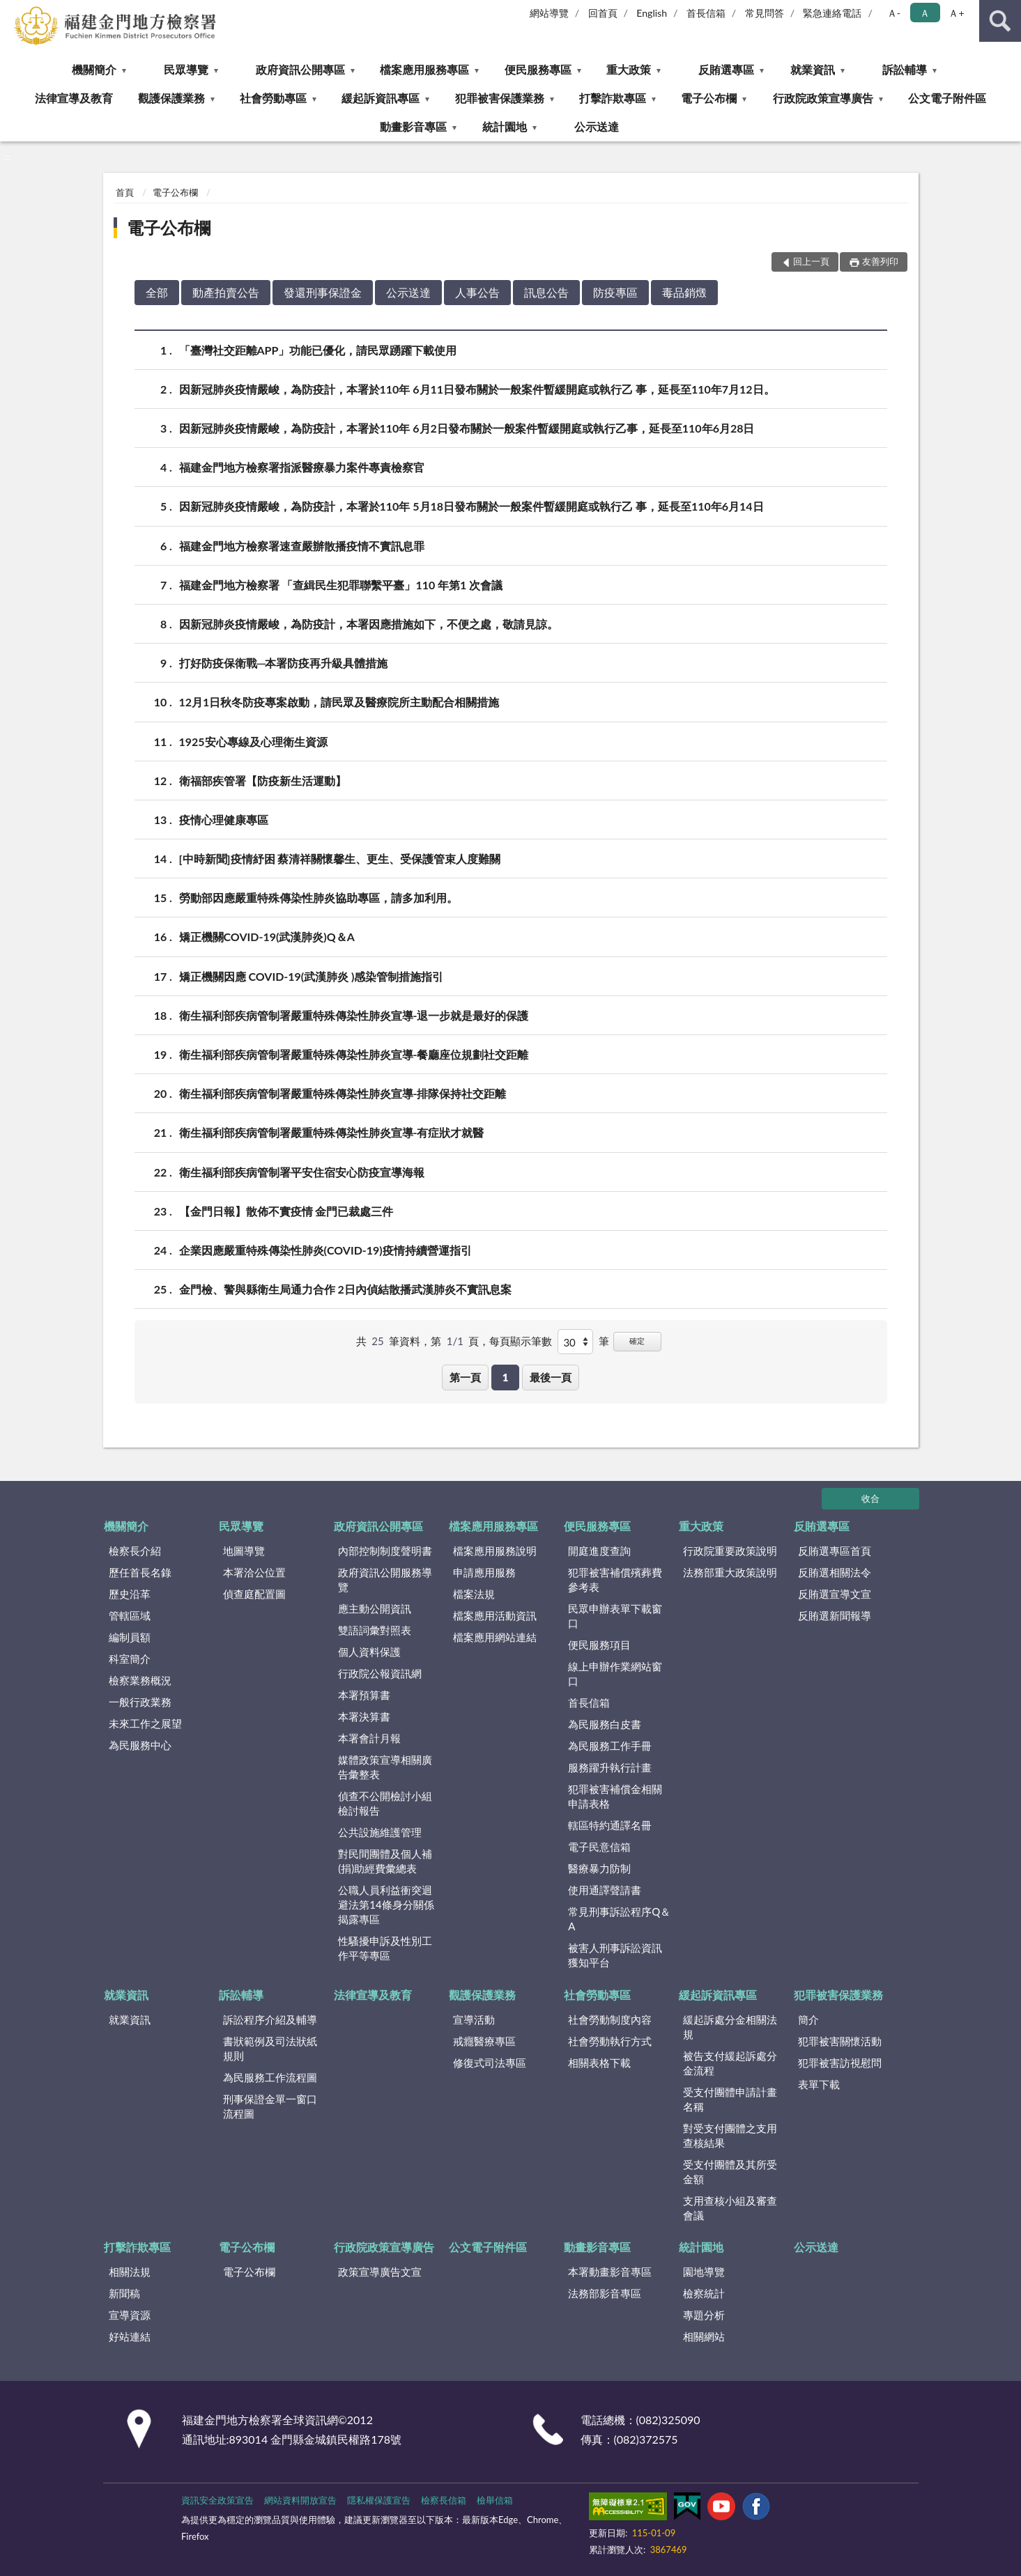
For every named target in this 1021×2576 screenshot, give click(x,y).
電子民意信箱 (599, 1846)
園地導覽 (704, 2271)
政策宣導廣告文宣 (380, 2271)
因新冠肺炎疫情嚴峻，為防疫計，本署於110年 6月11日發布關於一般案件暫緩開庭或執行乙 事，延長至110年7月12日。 (477, 389)
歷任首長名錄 (140, 1572)
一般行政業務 (140, 1702)
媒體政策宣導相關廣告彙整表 (385, 1766)
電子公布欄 (709, 97)
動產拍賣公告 (225, 292)
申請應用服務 (484, 1572)
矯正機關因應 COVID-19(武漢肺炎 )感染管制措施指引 (311, 976)
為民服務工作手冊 (610, 1745)
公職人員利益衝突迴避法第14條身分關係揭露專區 (385, 1904)
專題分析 (704, 2315)
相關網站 (704, 2336)
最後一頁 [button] (550, 1377)
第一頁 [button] (465, 1377)
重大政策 (628, 69)
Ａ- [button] (893, 13)
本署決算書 (364, 1716)
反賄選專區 (726, 69)
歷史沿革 (130, 1594)
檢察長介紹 (135, 1550)
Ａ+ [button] (956, 13)
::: (11, 10)
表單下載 (819, 2084)
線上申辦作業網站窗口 (615, 1673)
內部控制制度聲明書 (385, 1550)
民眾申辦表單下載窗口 (615, 1615)
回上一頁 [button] (811, 261)
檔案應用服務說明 (495, 1550)
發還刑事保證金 (323, 292)
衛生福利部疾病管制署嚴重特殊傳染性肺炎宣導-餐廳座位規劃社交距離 (354, 1054)
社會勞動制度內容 (610, 2019)
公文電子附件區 (947, 97)
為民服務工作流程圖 (270, 2077)
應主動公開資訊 (374, 1608)
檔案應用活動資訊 (495, 1615)
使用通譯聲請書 (604, 1890)
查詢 (1000, 21)
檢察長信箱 (443, 2500)
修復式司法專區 (489, 2062)
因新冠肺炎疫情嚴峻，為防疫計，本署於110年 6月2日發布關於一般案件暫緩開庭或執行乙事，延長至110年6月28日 (467, 428)
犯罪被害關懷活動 (840, 2041)
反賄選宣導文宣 (834, 1594)
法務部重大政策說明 (730, 1572)
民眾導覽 (186, 69)
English (651, 13)
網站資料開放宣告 (300, 2500)
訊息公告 (546, 292)
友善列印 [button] (880, 261)
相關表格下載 (599, 2062)
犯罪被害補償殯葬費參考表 (615, 1579)
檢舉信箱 (495, 2500)
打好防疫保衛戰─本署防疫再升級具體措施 (283, 663)
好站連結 (130, 2336)
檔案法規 (474, 1594)
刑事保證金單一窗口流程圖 (270, 2106)
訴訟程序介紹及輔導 (270, 2019)
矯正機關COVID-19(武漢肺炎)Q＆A (267, 937)
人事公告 (477, 292)
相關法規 (130, 2271)
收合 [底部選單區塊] (870, 1498)
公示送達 (596, 126)
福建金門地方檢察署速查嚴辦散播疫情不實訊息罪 (301, 546)
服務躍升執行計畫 (610, 1767)
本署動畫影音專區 (610, 2271)
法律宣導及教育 (74, 97)
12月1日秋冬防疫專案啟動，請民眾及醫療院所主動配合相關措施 (339, 702)
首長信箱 (706, 13)
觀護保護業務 (171, 97)
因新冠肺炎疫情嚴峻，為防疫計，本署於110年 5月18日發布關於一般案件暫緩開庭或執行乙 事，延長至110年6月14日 (471, 506)
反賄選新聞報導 (834, 1615)
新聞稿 (124, 2293)
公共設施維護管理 (380, 1832)
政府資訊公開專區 (300, 69)
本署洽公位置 (254, 1572)
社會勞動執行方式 (610, 2041)
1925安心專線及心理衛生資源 (253, 742)
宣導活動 (474, 2019)
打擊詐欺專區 (612, 97)
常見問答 (764, 13)
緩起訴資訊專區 (380, 97)
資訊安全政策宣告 (217, 2500)
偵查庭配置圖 (254, 1594)
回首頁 (602, 13)
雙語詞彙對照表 (374, 1630)
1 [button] (505, 1377)
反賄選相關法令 (834, 1572)
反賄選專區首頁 (834, 1550)
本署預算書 (364, 1695)
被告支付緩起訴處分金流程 (730, 2063)
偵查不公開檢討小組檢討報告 (385, 1803)
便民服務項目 (599, 1644)
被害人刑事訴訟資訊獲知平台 (615, 1955)
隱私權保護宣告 (378, 2500)
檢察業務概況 (140, 1680)
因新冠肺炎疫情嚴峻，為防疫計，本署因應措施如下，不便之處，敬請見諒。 (368, 624)
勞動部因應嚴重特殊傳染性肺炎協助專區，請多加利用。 (318, 898)
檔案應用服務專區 (424, 69)
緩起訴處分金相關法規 (730, 2026)
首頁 (125, 192)
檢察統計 (704, 2293)
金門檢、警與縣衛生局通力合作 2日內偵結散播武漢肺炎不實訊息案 (345, 1289)
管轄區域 (130, 1615)
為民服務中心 (140, 1745)
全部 (157, 292)
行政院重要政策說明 (730, 1550)
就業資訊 (812, 69)
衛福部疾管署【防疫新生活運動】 (262, 781)
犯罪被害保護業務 (499, 97)
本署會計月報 (369, 1738)
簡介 (808, 2019)
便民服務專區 (538, 69)
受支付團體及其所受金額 (730, 2171)
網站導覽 (549, 13)
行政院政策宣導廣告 (823, 97)
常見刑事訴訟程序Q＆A (619, 1918)
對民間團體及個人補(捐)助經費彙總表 (385, 1861)
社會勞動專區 (273, 97)
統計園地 (504, 126)
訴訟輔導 (904, 69)
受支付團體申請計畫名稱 (730, 2099)
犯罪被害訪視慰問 (840, 2062)
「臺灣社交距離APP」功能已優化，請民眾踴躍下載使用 (318, 350)
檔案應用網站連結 (495, 1637)
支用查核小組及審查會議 (730, 2207)
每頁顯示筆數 (520, 1341)
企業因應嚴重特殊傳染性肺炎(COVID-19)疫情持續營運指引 (325, 1250)
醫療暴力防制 (599, 1868)
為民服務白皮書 (604, 1724)
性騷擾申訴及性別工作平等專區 (385, 1948)
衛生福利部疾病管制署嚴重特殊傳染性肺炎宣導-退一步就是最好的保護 (354, 1015)
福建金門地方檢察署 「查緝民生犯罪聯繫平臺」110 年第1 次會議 (341, 585)
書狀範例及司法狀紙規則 (270, 2048)
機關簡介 (94, 69)
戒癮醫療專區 (484, 2041)
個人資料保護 (369, 1651)
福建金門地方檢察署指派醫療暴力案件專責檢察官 (301, 467)
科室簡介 (130, 1658)
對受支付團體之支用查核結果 (730, 2135)
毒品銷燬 (684, 292)
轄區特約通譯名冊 (610, 1825)
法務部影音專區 (604, 2293)
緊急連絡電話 (832, 13)
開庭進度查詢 (599, 1550)
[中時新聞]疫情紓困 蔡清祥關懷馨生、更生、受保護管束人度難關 (340, 859)
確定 (637, 1340)
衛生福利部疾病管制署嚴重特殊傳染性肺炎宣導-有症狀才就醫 (331, 1132)
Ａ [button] (925, 13)
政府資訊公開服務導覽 (385, 1579)
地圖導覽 (244, 1550)
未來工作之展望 (145, 1723)
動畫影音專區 (413, 126)
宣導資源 (130, 2315)
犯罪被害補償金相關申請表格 (615, 1796)
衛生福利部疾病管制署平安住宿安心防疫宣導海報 (301, 1172)
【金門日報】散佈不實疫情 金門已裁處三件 (286, 1211)
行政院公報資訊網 (380, 1673)
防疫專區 (615, 292)
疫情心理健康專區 (223, 820)
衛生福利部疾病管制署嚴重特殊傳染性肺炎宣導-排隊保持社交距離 (343, 1093)
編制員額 (130, 1637)
